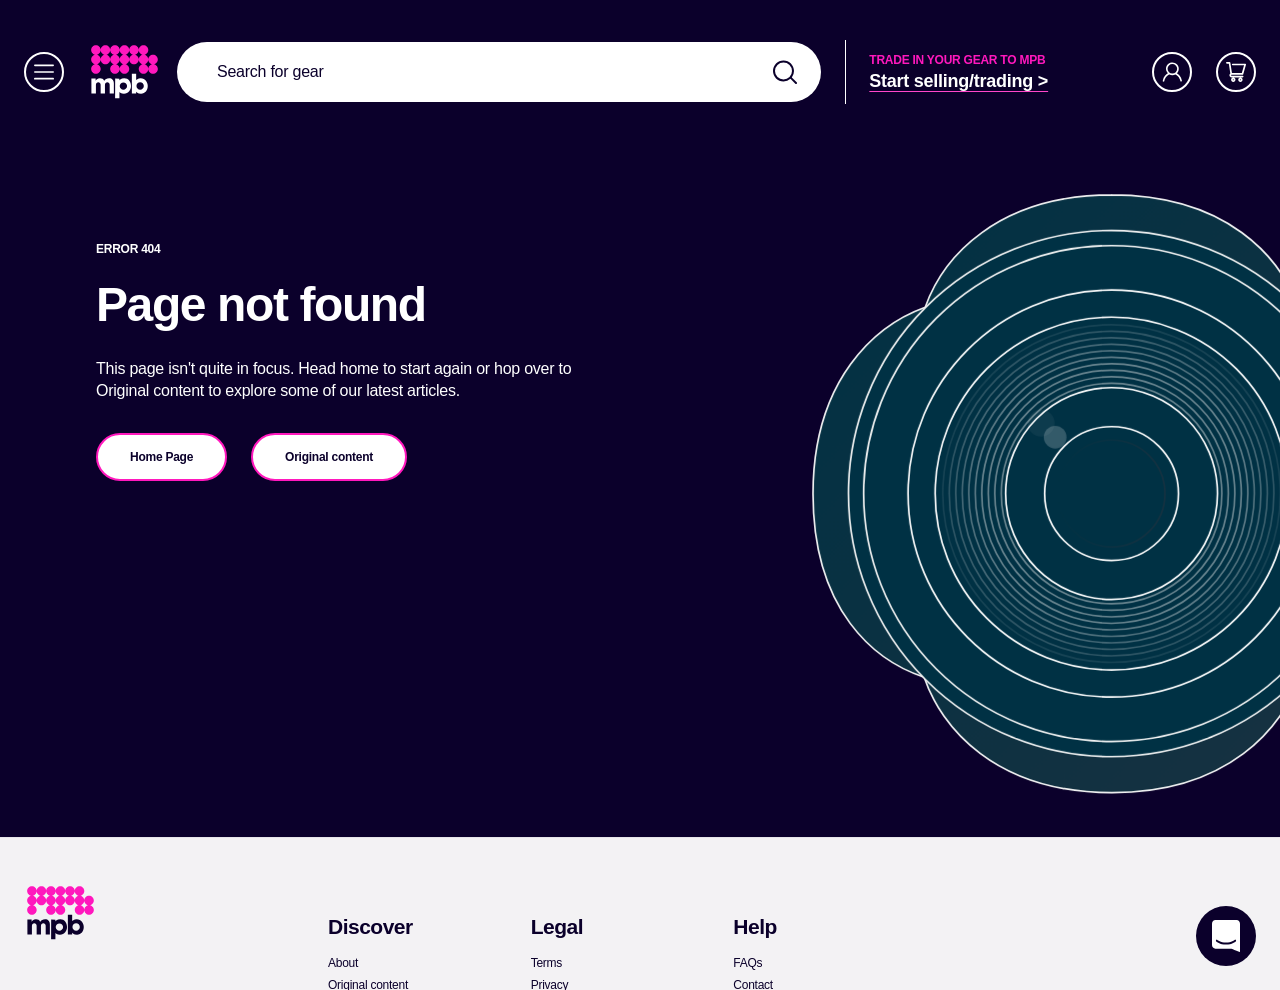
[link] (126, 72)
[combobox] (499, 72)
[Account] (1172, 72)
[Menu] (44, 72)
